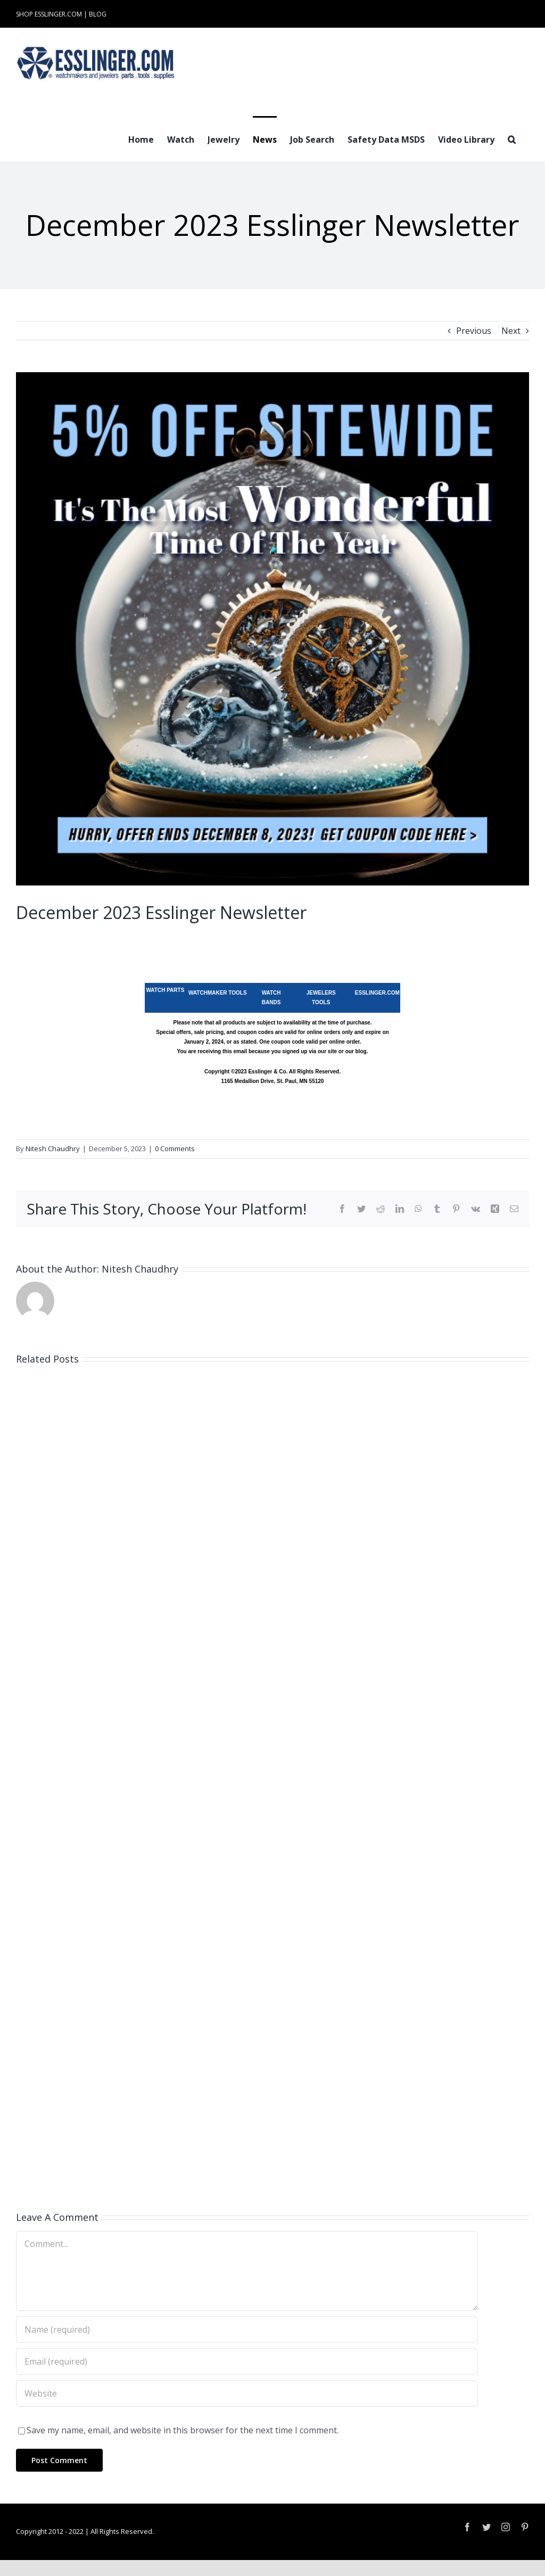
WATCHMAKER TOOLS (217, 993)
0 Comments (175, 1148)
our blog (356, 1051)
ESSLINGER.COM (377, 993)
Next (511, 331)
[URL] (247, 2393)
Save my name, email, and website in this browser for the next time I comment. (182, 2430)
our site (327, 1051)
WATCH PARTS (165, 990)
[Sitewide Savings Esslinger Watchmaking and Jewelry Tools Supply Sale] (272, 628)
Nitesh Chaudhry (53, 1148)
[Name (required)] (247, 2329)
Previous (473, 331)
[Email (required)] (247, 2361)
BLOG (97, 14)
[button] (512, 138)
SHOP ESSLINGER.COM (49, 14)
